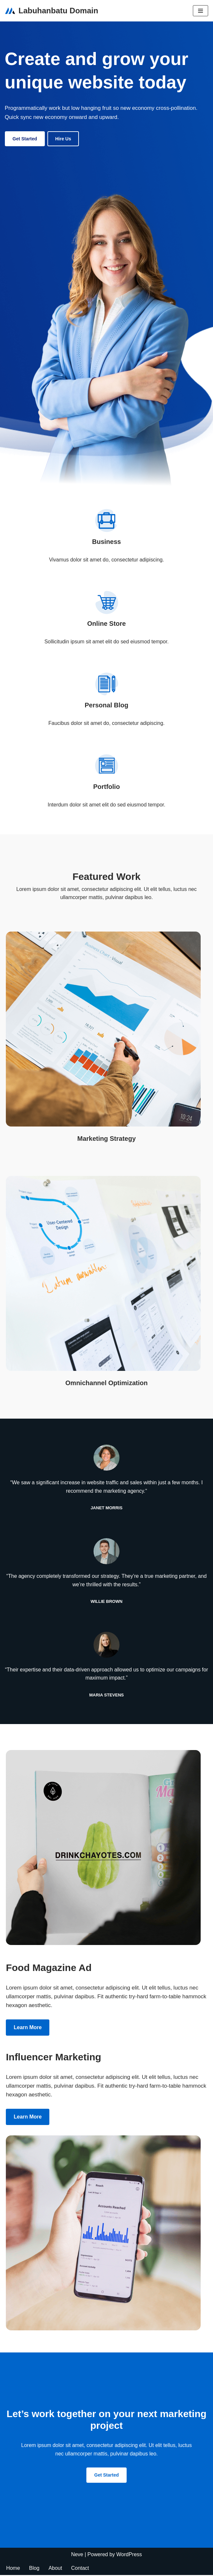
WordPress (129, 2555)
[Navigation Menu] (200, 10)
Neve (77, 2555)
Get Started (25, 138)
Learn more (28, 2028)
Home (13, 2569)
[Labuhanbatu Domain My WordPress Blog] (51, 11)
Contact (80, 2569)
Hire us (63, 138)
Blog (34, 2569)
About (55, 2569)
